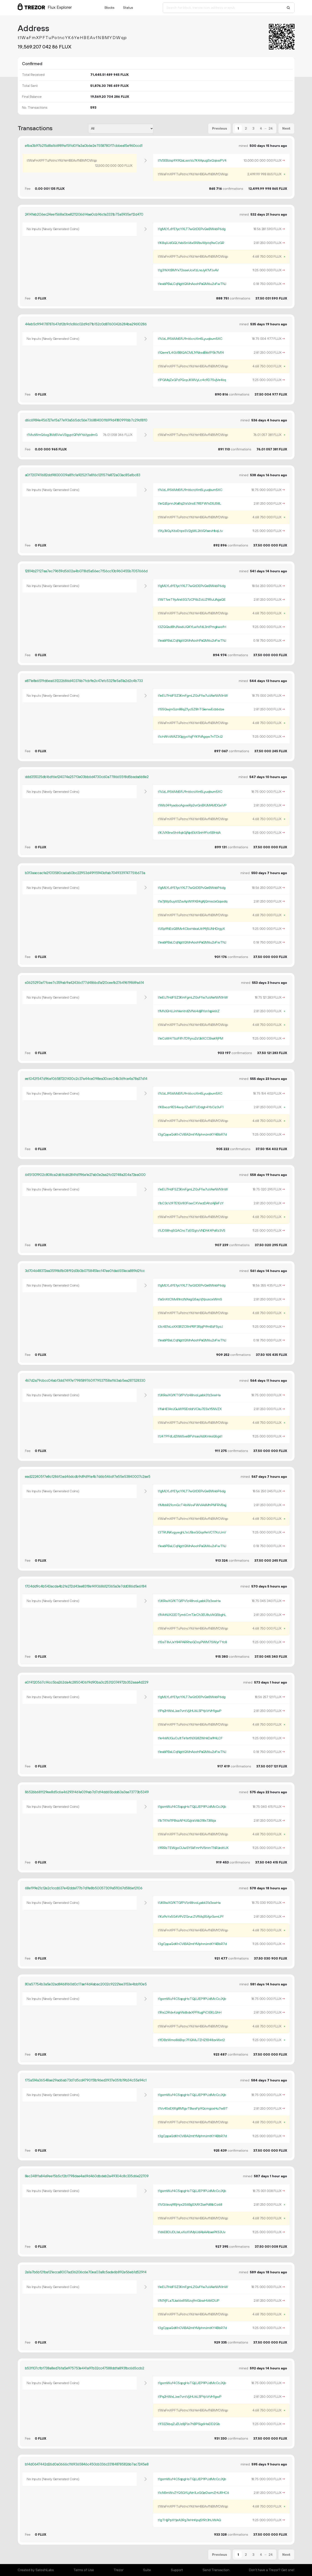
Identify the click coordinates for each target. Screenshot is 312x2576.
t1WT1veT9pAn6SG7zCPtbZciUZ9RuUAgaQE (192, 599)
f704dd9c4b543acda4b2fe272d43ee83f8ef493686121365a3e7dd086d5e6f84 (85, 1586)
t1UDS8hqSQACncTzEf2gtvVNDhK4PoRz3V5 (191, 1230)
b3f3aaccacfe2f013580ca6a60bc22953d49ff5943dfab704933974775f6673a (85, 873)
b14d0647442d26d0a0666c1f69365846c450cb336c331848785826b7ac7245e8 (87, 2464)
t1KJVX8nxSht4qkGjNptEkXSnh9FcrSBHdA (189, 833)
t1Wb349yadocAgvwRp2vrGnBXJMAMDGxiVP (192, 805)
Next (286, 128)
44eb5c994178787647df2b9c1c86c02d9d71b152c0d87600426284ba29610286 (86, 324)
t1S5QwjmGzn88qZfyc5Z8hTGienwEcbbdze (191, 709)
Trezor (118, 2570)
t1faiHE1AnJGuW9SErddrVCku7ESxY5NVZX (189, 1409)
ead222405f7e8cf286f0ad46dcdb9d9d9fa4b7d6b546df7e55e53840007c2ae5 (87, 1476)
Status (128, 8)
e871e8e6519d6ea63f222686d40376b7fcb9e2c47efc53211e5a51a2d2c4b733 (84, 681)
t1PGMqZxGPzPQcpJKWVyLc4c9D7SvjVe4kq (192, 380)
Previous (219, 128)
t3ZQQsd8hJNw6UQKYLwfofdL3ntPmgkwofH (192, 627)
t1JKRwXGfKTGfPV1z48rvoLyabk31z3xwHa (189, 1395)
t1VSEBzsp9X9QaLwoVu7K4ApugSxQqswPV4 (192, 160)
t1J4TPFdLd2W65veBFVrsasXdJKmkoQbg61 (190, 1436)
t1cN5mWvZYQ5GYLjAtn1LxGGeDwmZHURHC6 (193, 2493)
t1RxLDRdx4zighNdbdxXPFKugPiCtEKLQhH (189, 2012)
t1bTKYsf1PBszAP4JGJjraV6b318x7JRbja (187, 1820)
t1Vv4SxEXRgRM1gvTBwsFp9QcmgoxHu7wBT (193, 2108)
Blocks (109, 8)
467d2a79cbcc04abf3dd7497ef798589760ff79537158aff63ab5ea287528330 (85, 1380)
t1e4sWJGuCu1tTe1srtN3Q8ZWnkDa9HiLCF (190, 1738)
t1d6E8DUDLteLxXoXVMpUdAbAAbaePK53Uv (191, 2232)
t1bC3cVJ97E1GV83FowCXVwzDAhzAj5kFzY (190, 1203)
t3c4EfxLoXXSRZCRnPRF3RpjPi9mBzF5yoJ (190, 1327)
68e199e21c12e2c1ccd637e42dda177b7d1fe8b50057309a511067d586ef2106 (83, 1888)
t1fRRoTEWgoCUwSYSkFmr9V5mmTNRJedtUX (193, 1848)
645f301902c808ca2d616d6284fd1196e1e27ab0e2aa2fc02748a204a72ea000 (85, 1175)
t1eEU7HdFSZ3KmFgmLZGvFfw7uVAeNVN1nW (193, 696)
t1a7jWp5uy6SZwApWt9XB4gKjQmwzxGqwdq (192, 901)
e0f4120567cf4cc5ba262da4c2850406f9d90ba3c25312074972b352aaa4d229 (86, 1682)
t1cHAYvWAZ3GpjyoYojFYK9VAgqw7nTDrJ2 (190, 737)
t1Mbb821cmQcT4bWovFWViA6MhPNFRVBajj (192, 1505)
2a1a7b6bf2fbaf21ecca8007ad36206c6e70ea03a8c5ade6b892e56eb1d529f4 (85, 2272)
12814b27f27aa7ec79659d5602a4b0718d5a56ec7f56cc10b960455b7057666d (86, 571)
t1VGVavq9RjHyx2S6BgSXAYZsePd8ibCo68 (190, 2204)
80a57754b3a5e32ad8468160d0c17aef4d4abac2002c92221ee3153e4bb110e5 (86, 1984)
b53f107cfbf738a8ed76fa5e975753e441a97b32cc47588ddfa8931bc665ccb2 (84, 2368)
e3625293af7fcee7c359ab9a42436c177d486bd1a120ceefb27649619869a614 (84, 982)
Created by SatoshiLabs (36, 2570)
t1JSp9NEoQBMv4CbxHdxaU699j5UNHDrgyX (191, 929)
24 (271, 128)
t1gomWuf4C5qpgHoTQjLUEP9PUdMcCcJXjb (192, 1807)
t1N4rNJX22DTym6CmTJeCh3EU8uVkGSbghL (192, 1615)
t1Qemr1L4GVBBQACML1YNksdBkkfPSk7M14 (191, 352)
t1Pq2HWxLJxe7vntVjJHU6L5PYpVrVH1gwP (189, 1711)
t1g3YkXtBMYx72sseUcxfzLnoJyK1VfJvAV (188, 270)
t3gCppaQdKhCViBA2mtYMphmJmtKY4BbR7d (192, 1134)
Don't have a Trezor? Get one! (271, 2570)
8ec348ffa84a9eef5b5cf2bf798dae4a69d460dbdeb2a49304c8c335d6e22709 (87, 2176)
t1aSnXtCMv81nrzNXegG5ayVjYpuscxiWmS (190, 1299)
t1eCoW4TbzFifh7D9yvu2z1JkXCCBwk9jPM (190, 1038)
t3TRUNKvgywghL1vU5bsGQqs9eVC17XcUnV (192, 1532)
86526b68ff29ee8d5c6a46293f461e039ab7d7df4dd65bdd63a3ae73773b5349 (87, 1792)
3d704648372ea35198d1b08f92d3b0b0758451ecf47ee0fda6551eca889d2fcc (85, 1271)
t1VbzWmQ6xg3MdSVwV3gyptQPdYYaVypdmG (62, 435)
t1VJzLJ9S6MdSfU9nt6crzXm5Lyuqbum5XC (190, 339)
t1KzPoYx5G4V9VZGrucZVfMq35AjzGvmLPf (190, 1916)
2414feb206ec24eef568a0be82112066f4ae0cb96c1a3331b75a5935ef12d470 (84, 214)
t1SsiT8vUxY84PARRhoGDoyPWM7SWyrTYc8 (192, 1642)
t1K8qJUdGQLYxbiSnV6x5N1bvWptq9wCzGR (191, 243)
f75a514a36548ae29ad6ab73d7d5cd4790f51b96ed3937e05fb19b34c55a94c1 (85, 2080)
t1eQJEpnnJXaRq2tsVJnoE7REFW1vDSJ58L (189, 503)
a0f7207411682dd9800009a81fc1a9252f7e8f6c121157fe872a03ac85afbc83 (82, 475)
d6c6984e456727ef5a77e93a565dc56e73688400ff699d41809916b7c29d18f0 (86, 420)
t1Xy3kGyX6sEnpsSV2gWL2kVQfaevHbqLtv (190, 531)
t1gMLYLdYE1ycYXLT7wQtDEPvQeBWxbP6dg (191, 229)
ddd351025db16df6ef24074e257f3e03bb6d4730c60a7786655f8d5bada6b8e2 (87, 777)
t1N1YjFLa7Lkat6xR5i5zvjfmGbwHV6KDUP (188, 2301)
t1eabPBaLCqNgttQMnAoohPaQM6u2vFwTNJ (192, 284)
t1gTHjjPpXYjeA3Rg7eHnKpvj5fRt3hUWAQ (189, 2520)
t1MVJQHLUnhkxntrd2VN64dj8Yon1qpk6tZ (188, 1011)
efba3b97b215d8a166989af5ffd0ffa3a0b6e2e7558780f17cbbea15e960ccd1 (83, 145)
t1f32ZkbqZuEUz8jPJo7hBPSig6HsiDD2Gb (189, 2424)
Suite (147, 2570)
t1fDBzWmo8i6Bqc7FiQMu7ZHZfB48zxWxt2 (191, 2040)
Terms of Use (83, 2570)
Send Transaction (216, 2570)
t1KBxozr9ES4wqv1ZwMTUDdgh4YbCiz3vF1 (190, 1107)
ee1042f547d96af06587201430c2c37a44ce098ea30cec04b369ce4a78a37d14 (86, 1078)
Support (177, 2570)
